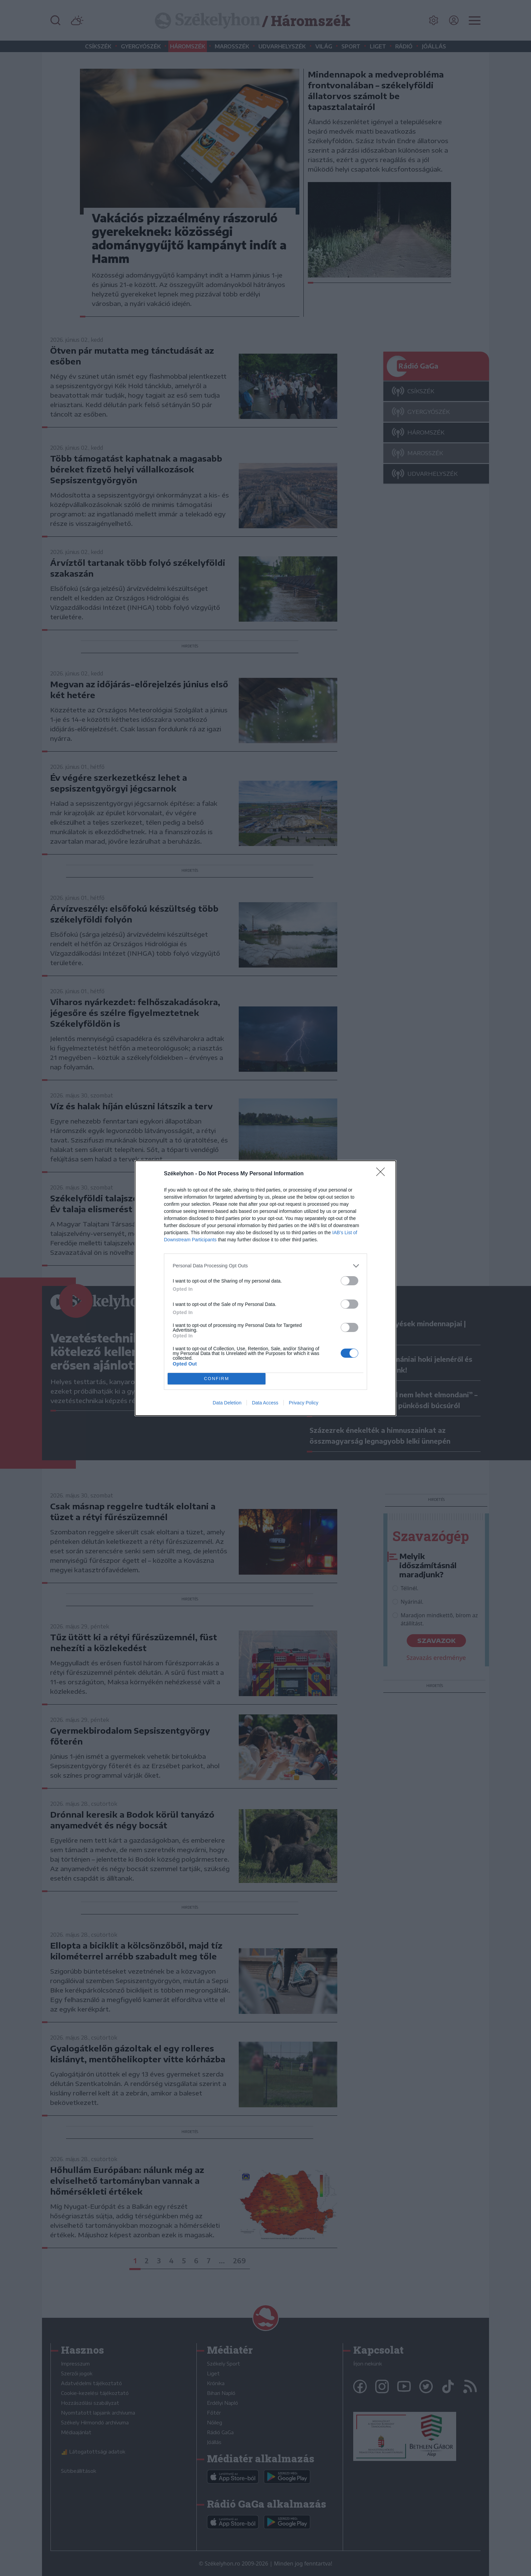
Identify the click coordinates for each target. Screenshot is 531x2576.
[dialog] (265, 1288)
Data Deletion (227, 1402)
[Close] (382, 1174)
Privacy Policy (303, 1402)
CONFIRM (216, 1378)
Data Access (265, 1402)
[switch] (349, 1280)
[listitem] (265, 1265)
